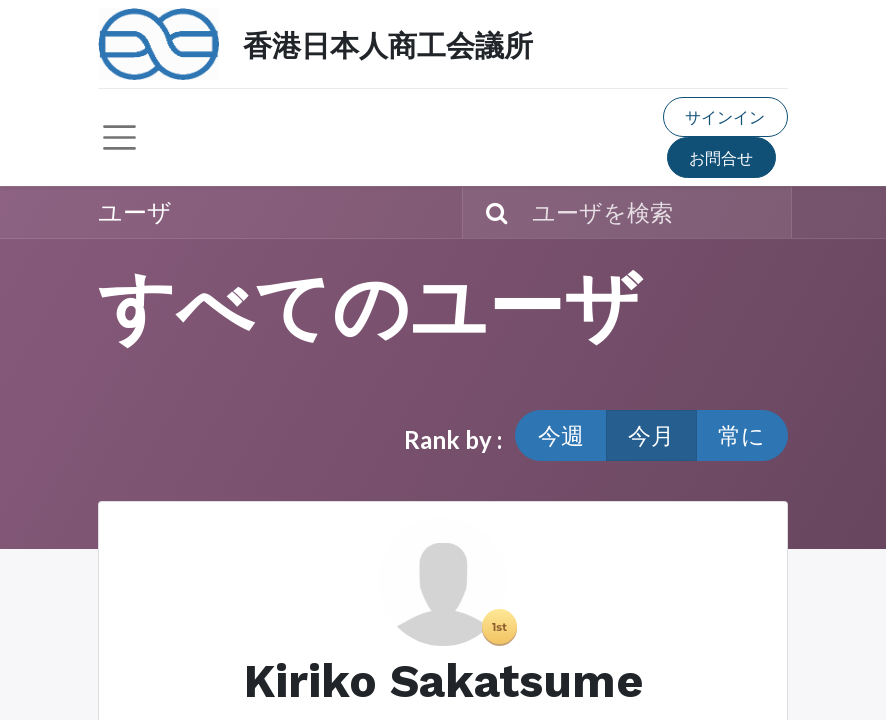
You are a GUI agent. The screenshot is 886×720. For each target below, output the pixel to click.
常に (741, 435)
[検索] (487, 212)
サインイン (725, 116)
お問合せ (721, 157)
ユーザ (135, 211)
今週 (561, 435)
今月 (651, 435)
